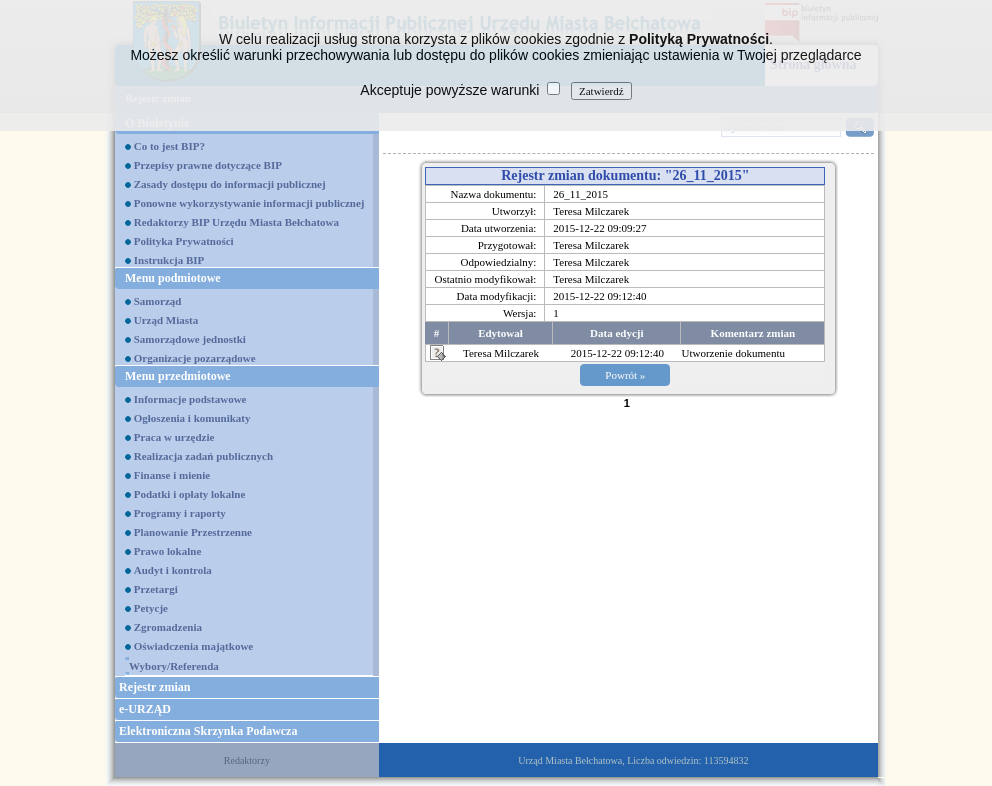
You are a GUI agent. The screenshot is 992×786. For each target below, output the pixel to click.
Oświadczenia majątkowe (193, 646)
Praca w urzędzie (174, 437)
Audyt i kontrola (173, 570)
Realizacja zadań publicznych (203, 456)
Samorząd (158, 301)
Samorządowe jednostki (190, 339)
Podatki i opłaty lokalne (190, 494)
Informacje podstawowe (190, 399)
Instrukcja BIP (169, 260)
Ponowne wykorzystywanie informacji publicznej (249, 203)
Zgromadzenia (168, 627)
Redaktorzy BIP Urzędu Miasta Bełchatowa (236, 222)
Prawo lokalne (168, 551)
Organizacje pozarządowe (195, 358)
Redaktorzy (247, 760)
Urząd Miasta (166, 320)
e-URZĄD (145, 709)
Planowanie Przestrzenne (193, 532)
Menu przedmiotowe (178, 376)
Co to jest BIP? (169, 146)
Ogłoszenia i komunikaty (192, 418)
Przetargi (156, 589)
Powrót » (625, 375)
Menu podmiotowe (173, 278)
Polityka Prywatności (184, 241)
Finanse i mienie (172, 475)
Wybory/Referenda (174, 666)
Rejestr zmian (154, 687)
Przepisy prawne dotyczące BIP (208, 165)
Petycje (151, 608)
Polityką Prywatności (699, 39)
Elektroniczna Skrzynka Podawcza (208, 731)
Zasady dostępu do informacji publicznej (230, 184)
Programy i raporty (180, 513)
